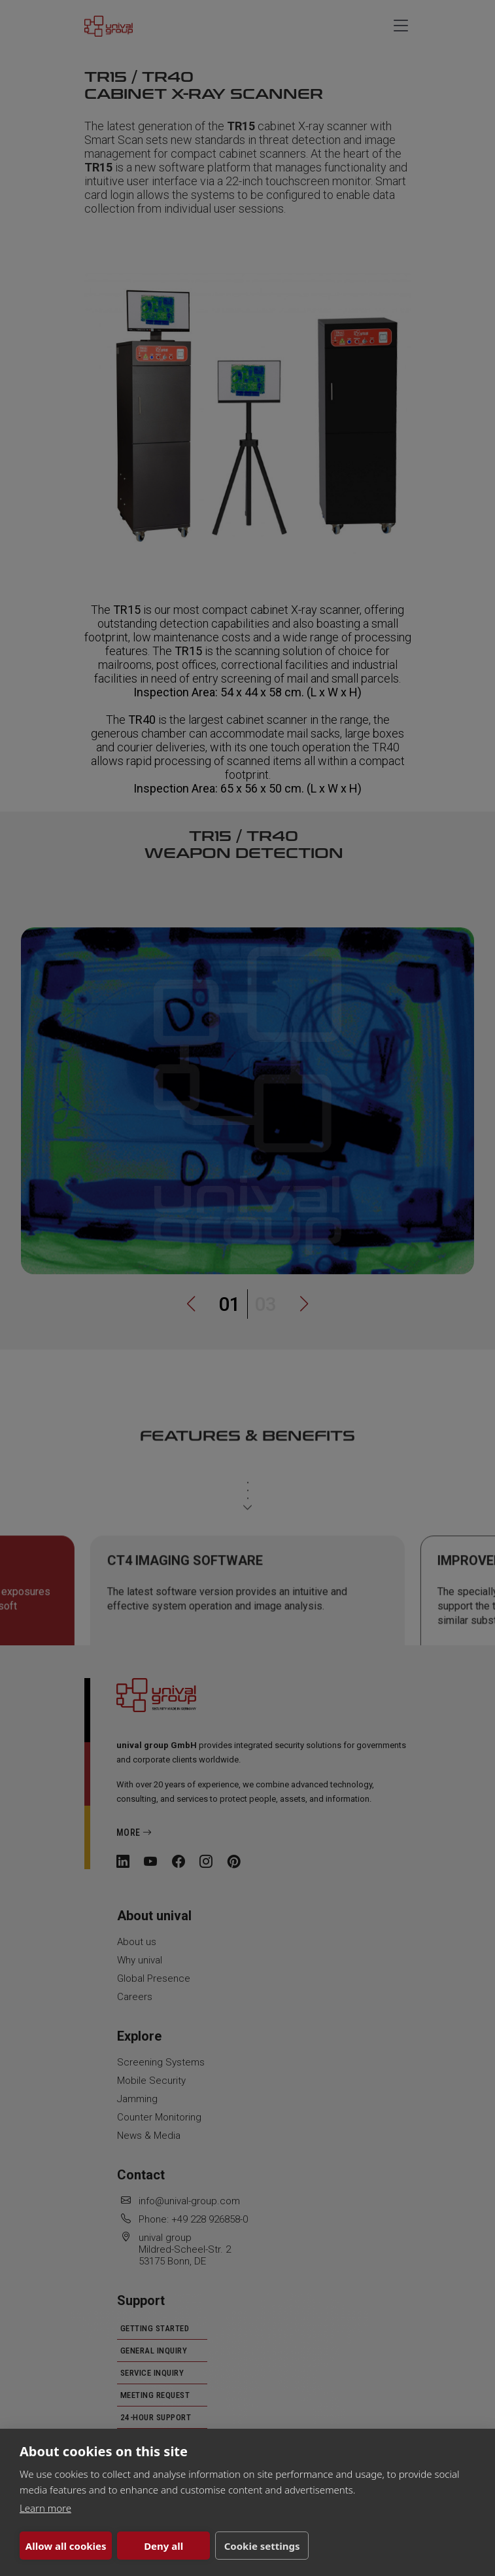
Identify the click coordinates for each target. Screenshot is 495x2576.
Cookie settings (262, 2545)
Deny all (163, 2545)
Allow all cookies (66, 2545)
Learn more (45, 2507)
